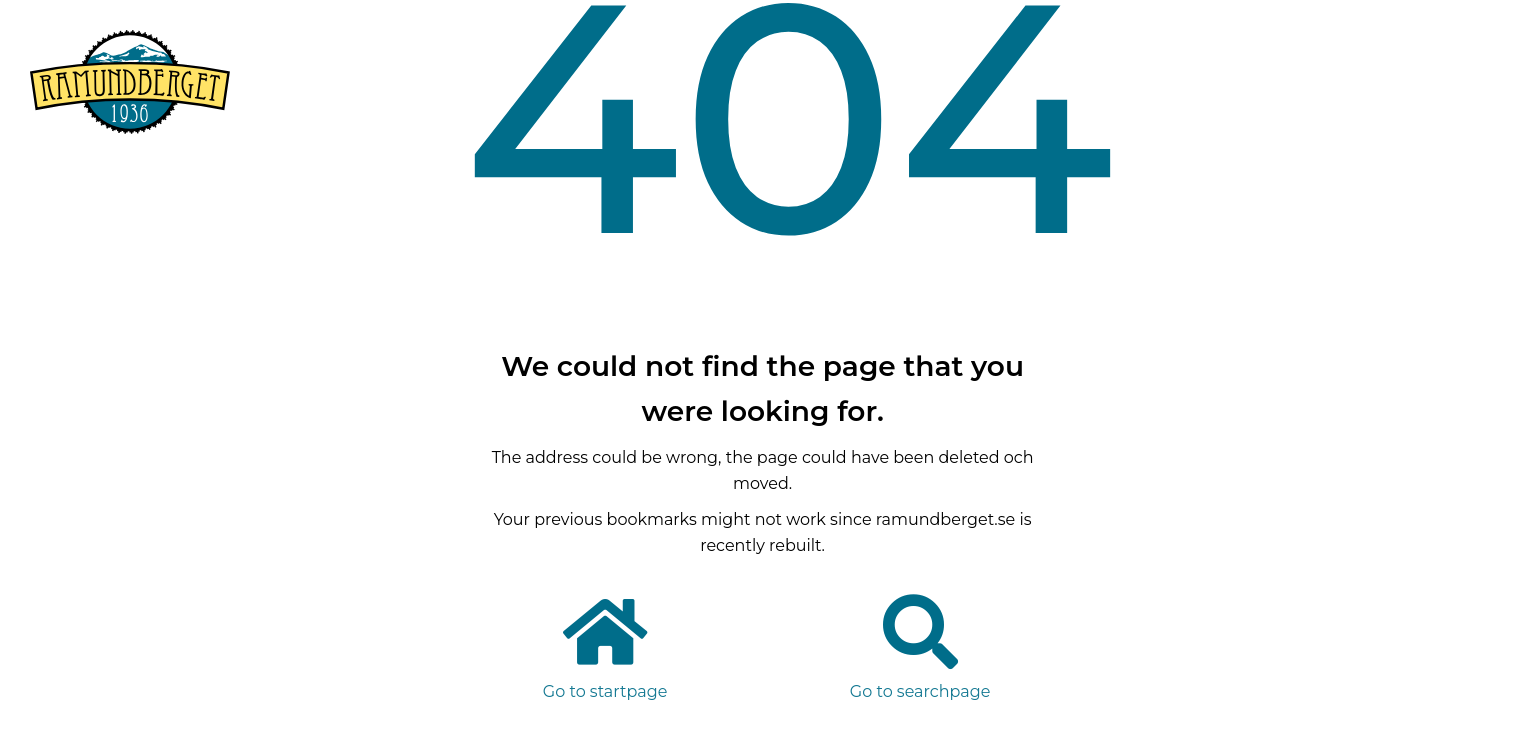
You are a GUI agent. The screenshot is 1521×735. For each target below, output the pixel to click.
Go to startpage (605, 691)
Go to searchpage (920, 691)
